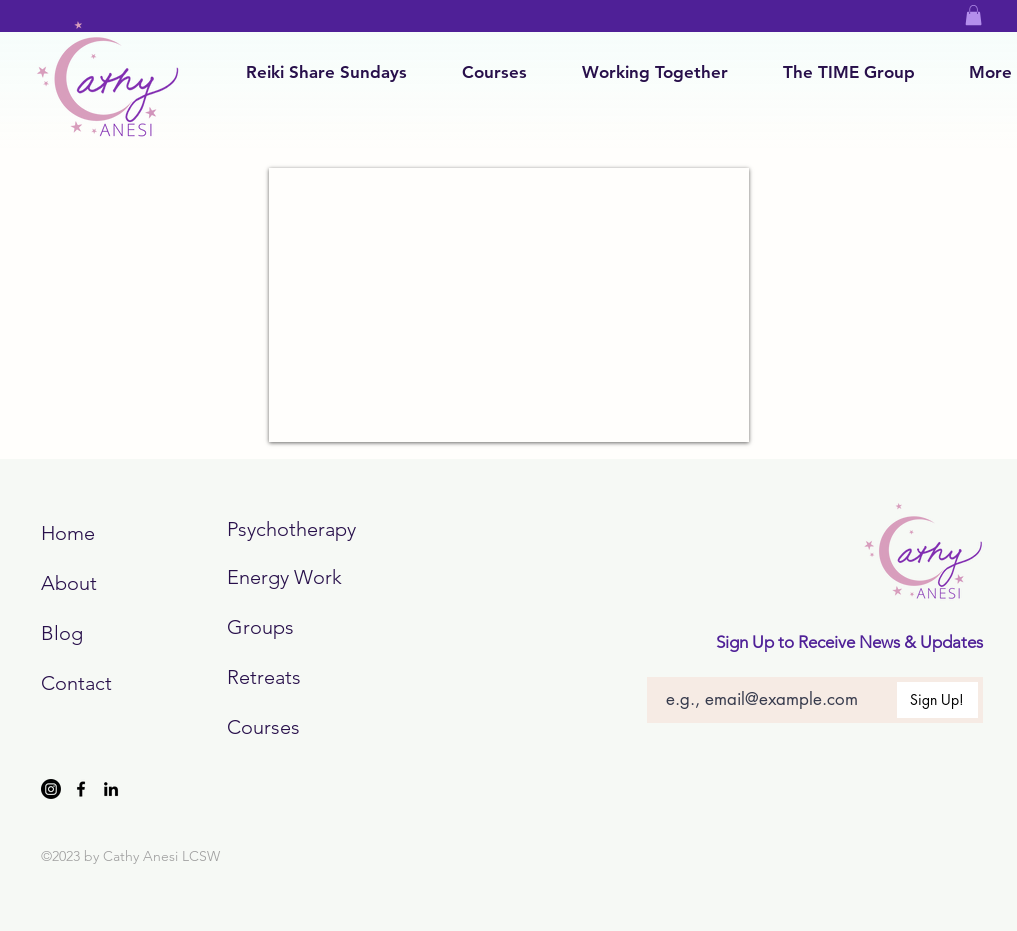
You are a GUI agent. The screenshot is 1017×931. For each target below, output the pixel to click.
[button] (973, 15)
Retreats (264, 677)
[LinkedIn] (111, 789)
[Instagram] (51, 789)
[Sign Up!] (937, 700)
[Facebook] (81, 789)
